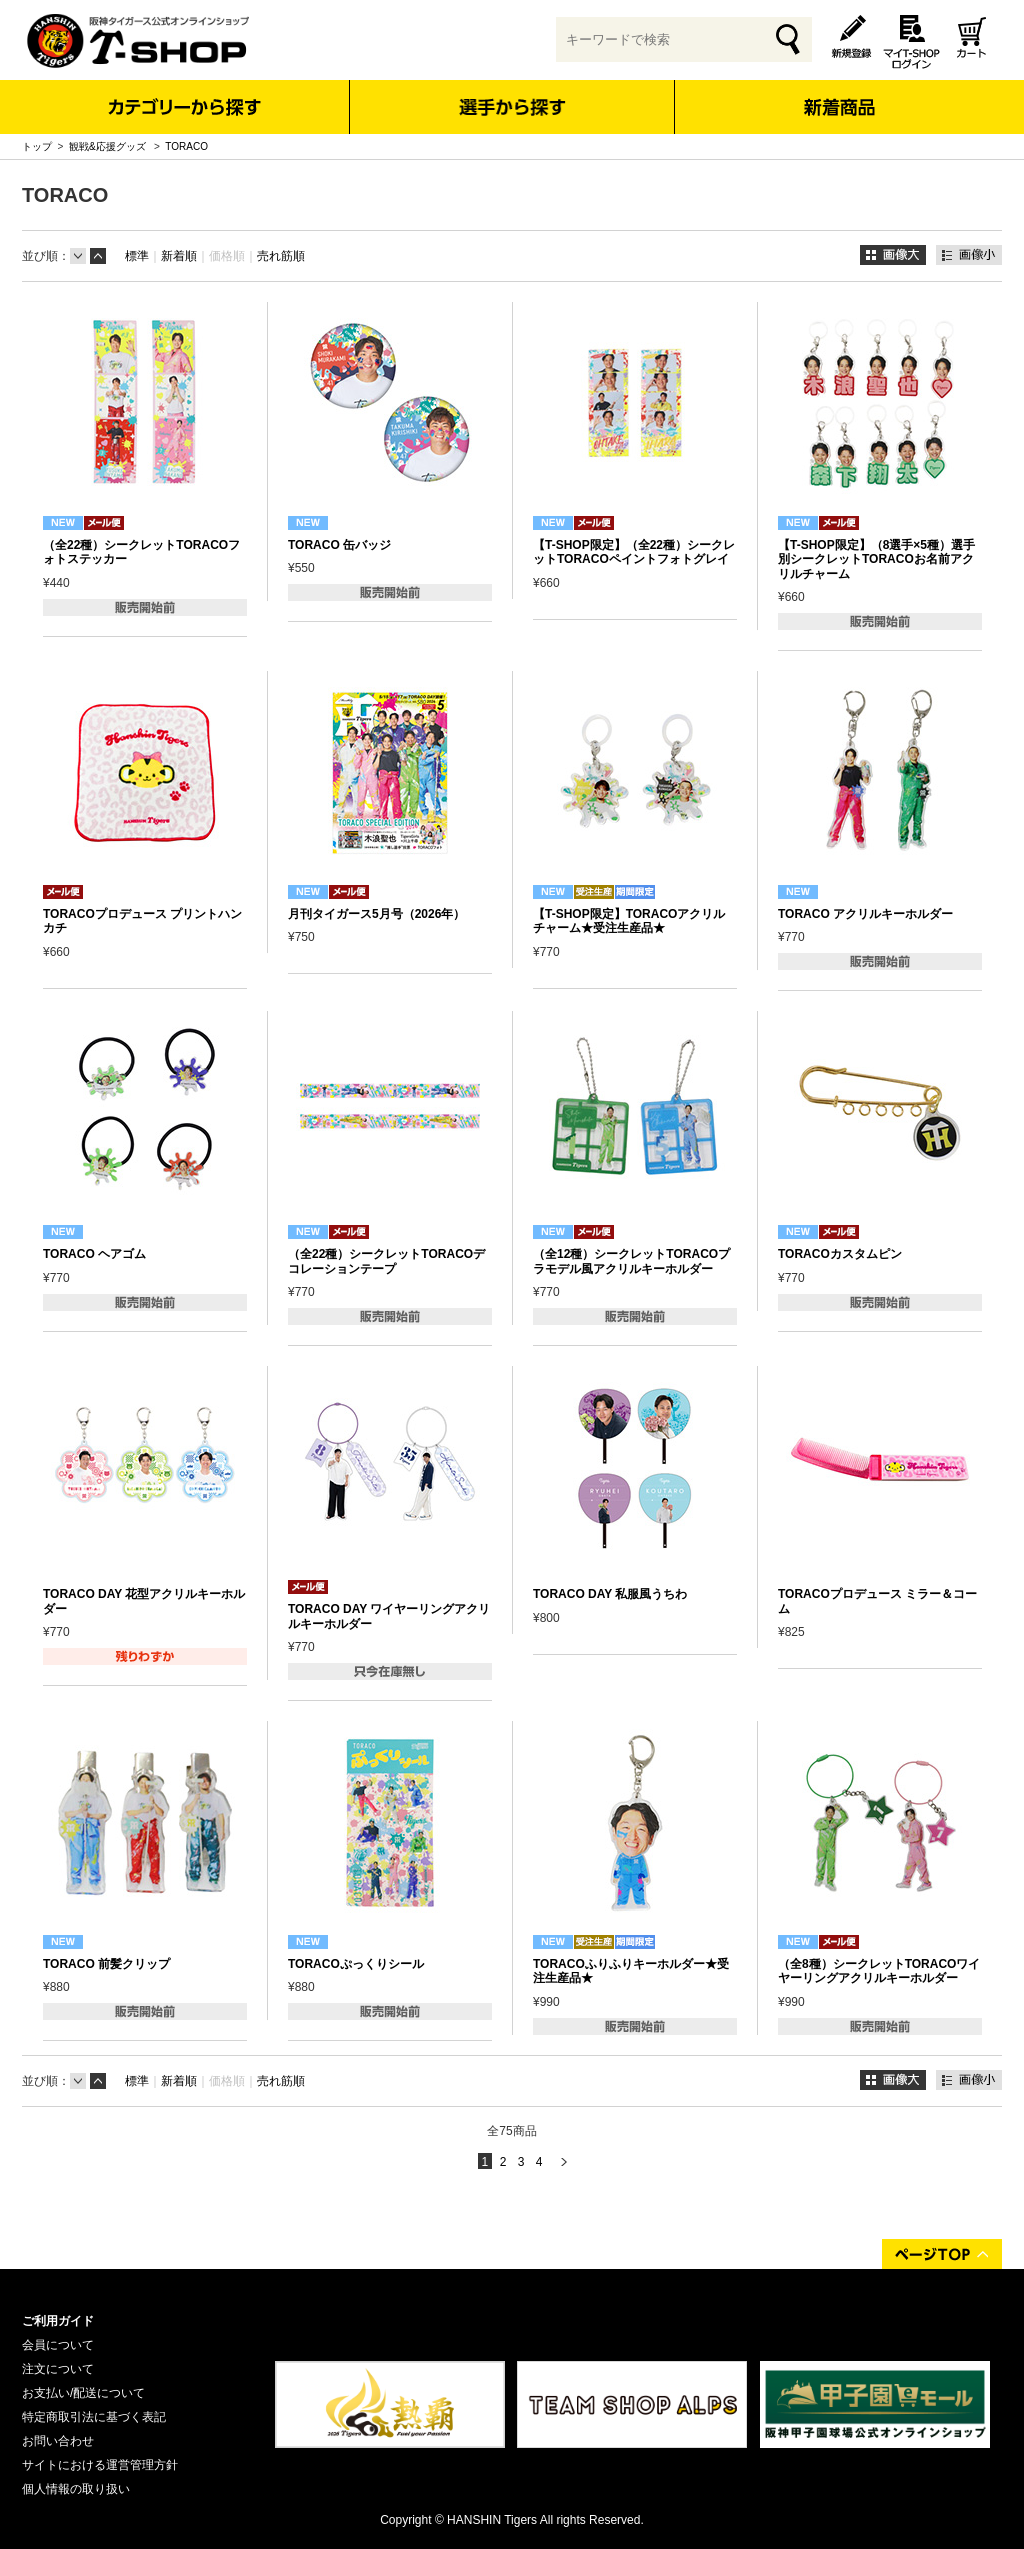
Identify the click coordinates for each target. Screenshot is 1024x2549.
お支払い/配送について (83, 2393)
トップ (37, 146)
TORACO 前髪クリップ (106, 1964)
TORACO (186, 146)
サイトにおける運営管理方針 (100, 2465)
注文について (58, 2369)
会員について (58, 2345)
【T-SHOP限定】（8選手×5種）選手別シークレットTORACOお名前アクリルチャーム (876, 559)
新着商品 (838, 93)
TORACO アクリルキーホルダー (865, 914)
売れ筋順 (281, 256)
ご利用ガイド (58, 2321)
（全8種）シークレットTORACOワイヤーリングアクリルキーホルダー (879, 1971)
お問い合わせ (58, 2441)
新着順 (179, 256)
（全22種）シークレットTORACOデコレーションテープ (386, 1261)
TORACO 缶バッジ (339, 545)
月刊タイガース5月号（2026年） (376, 914)
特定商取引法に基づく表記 (94, 2417)
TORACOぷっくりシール (356, 1964)
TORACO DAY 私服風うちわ (610, 1594)
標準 (137, 256)
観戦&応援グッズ (108, 146)
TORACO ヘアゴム (94, 1254)
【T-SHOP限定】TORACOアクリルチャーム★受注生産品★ (629, 921)
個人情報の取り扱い (76, 2489)
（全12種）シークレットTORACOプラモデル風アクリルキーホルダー (631, 1261)
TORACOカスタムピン (840, 1254)
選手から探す (512, 107)
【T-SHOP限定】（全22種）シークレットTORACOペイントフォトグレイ (634, 552)
